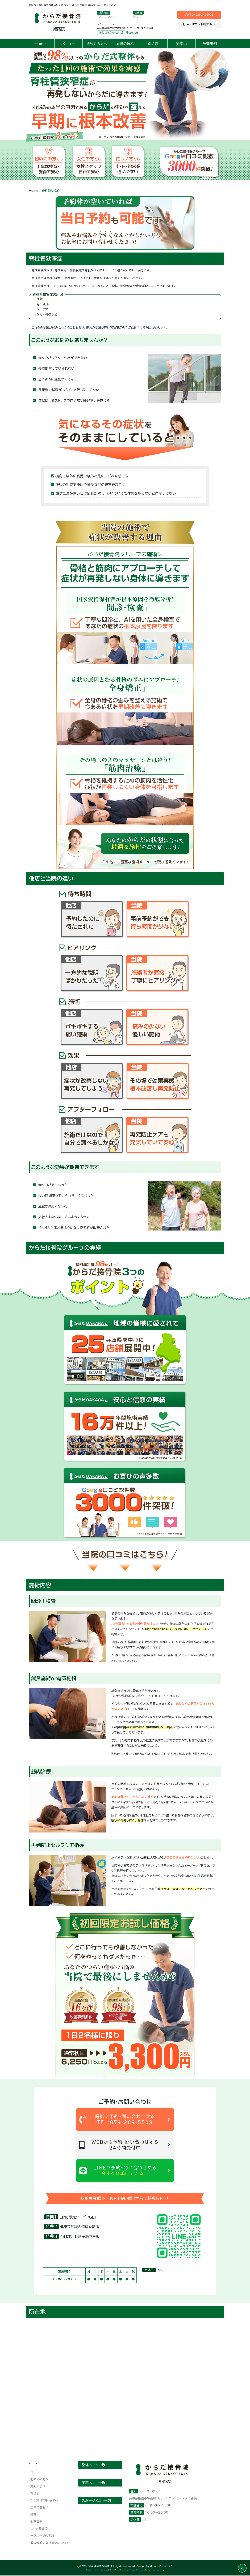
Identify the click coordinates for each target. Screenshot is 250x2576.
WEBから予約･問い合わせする (125, 2145)
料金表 (34, 2493)
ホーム (34, 2472)
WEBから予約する (199, 24)
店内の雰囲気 (39, 2507)
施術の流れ (37, 2486)
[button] (242, 2568)
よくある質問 (39, 2529)
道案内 (34, 2514)
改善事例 (36, 2522)
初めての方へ (39, 2479)
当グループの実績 (42, 2536)
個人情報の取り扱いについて (49, 2543)
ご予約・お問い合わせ (44, 2500)
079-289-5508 (199, 14)
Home (33, 190)
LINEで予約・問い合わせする (125, 2171)
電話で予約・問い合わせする (125, 2119)
